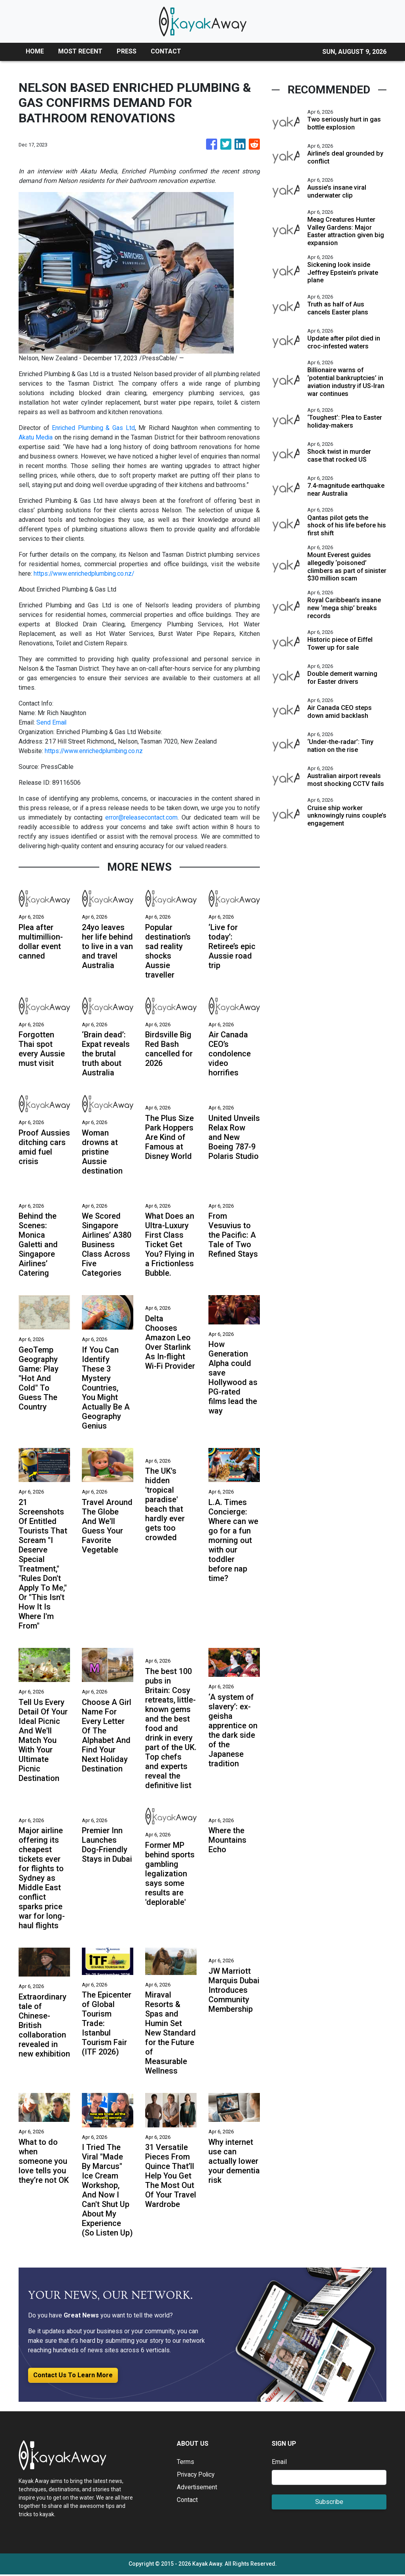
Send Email (51, 722)
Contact (187, 2501)
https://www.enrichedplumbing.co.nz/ (85, 573)
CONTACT (166, 51)
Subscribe (329, 2503)
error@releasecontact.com (141, 817)
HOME (35, 51)
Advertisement (197, 2488)
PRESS (126, 51)
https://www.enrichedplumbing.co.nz (95, 751)
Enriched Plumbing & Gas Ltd (93, 428)
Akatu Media (36, 437)
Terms (185, 2463)
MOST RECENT (80, 51)
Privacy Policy (196, 2475)
